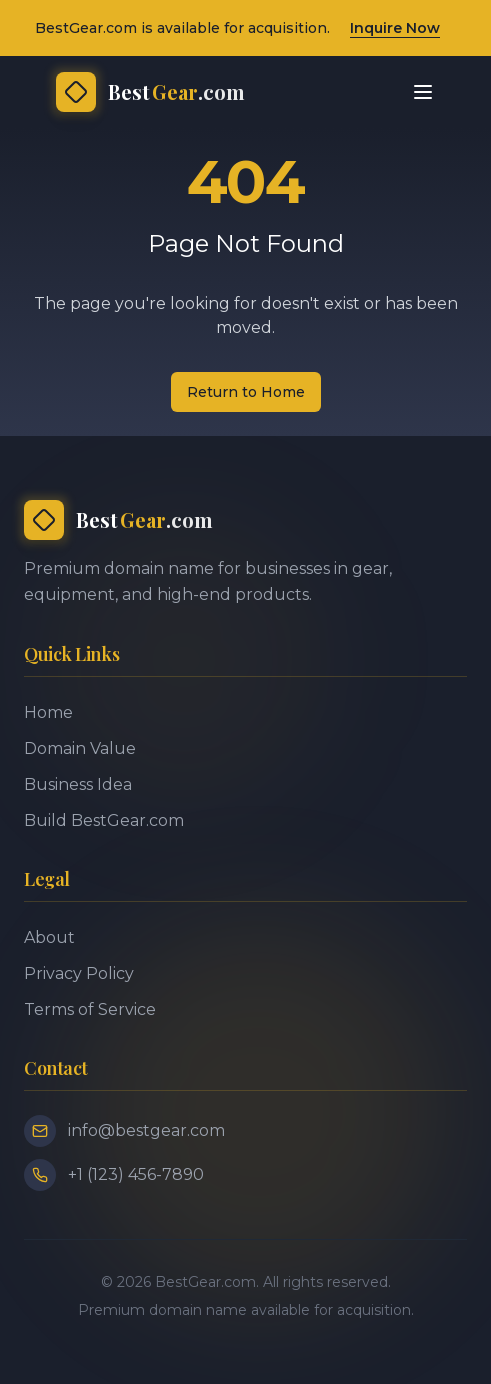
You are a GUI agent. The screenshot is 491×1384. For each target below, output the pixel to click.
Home (48, 712)
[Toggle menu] (423, 92)
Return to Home (246, 392)
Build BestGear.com (104, 820)
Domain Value (80, 748)
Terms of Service (90, 1009)
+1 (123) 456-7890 (136, 1174)
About (49, 937)
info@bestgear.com (146, 1130)
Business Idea (78, 784)
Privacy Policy (79, 973)
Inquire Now (395, 28)
